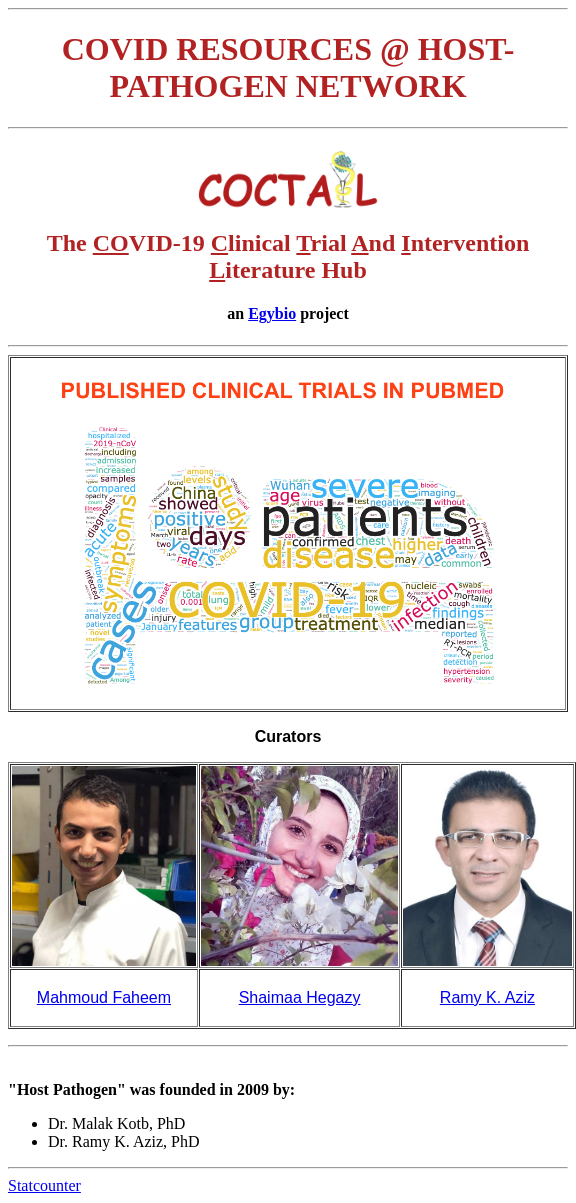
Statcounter (44, 1185)
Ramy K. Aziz (487, 997)
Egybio (272, 313)
